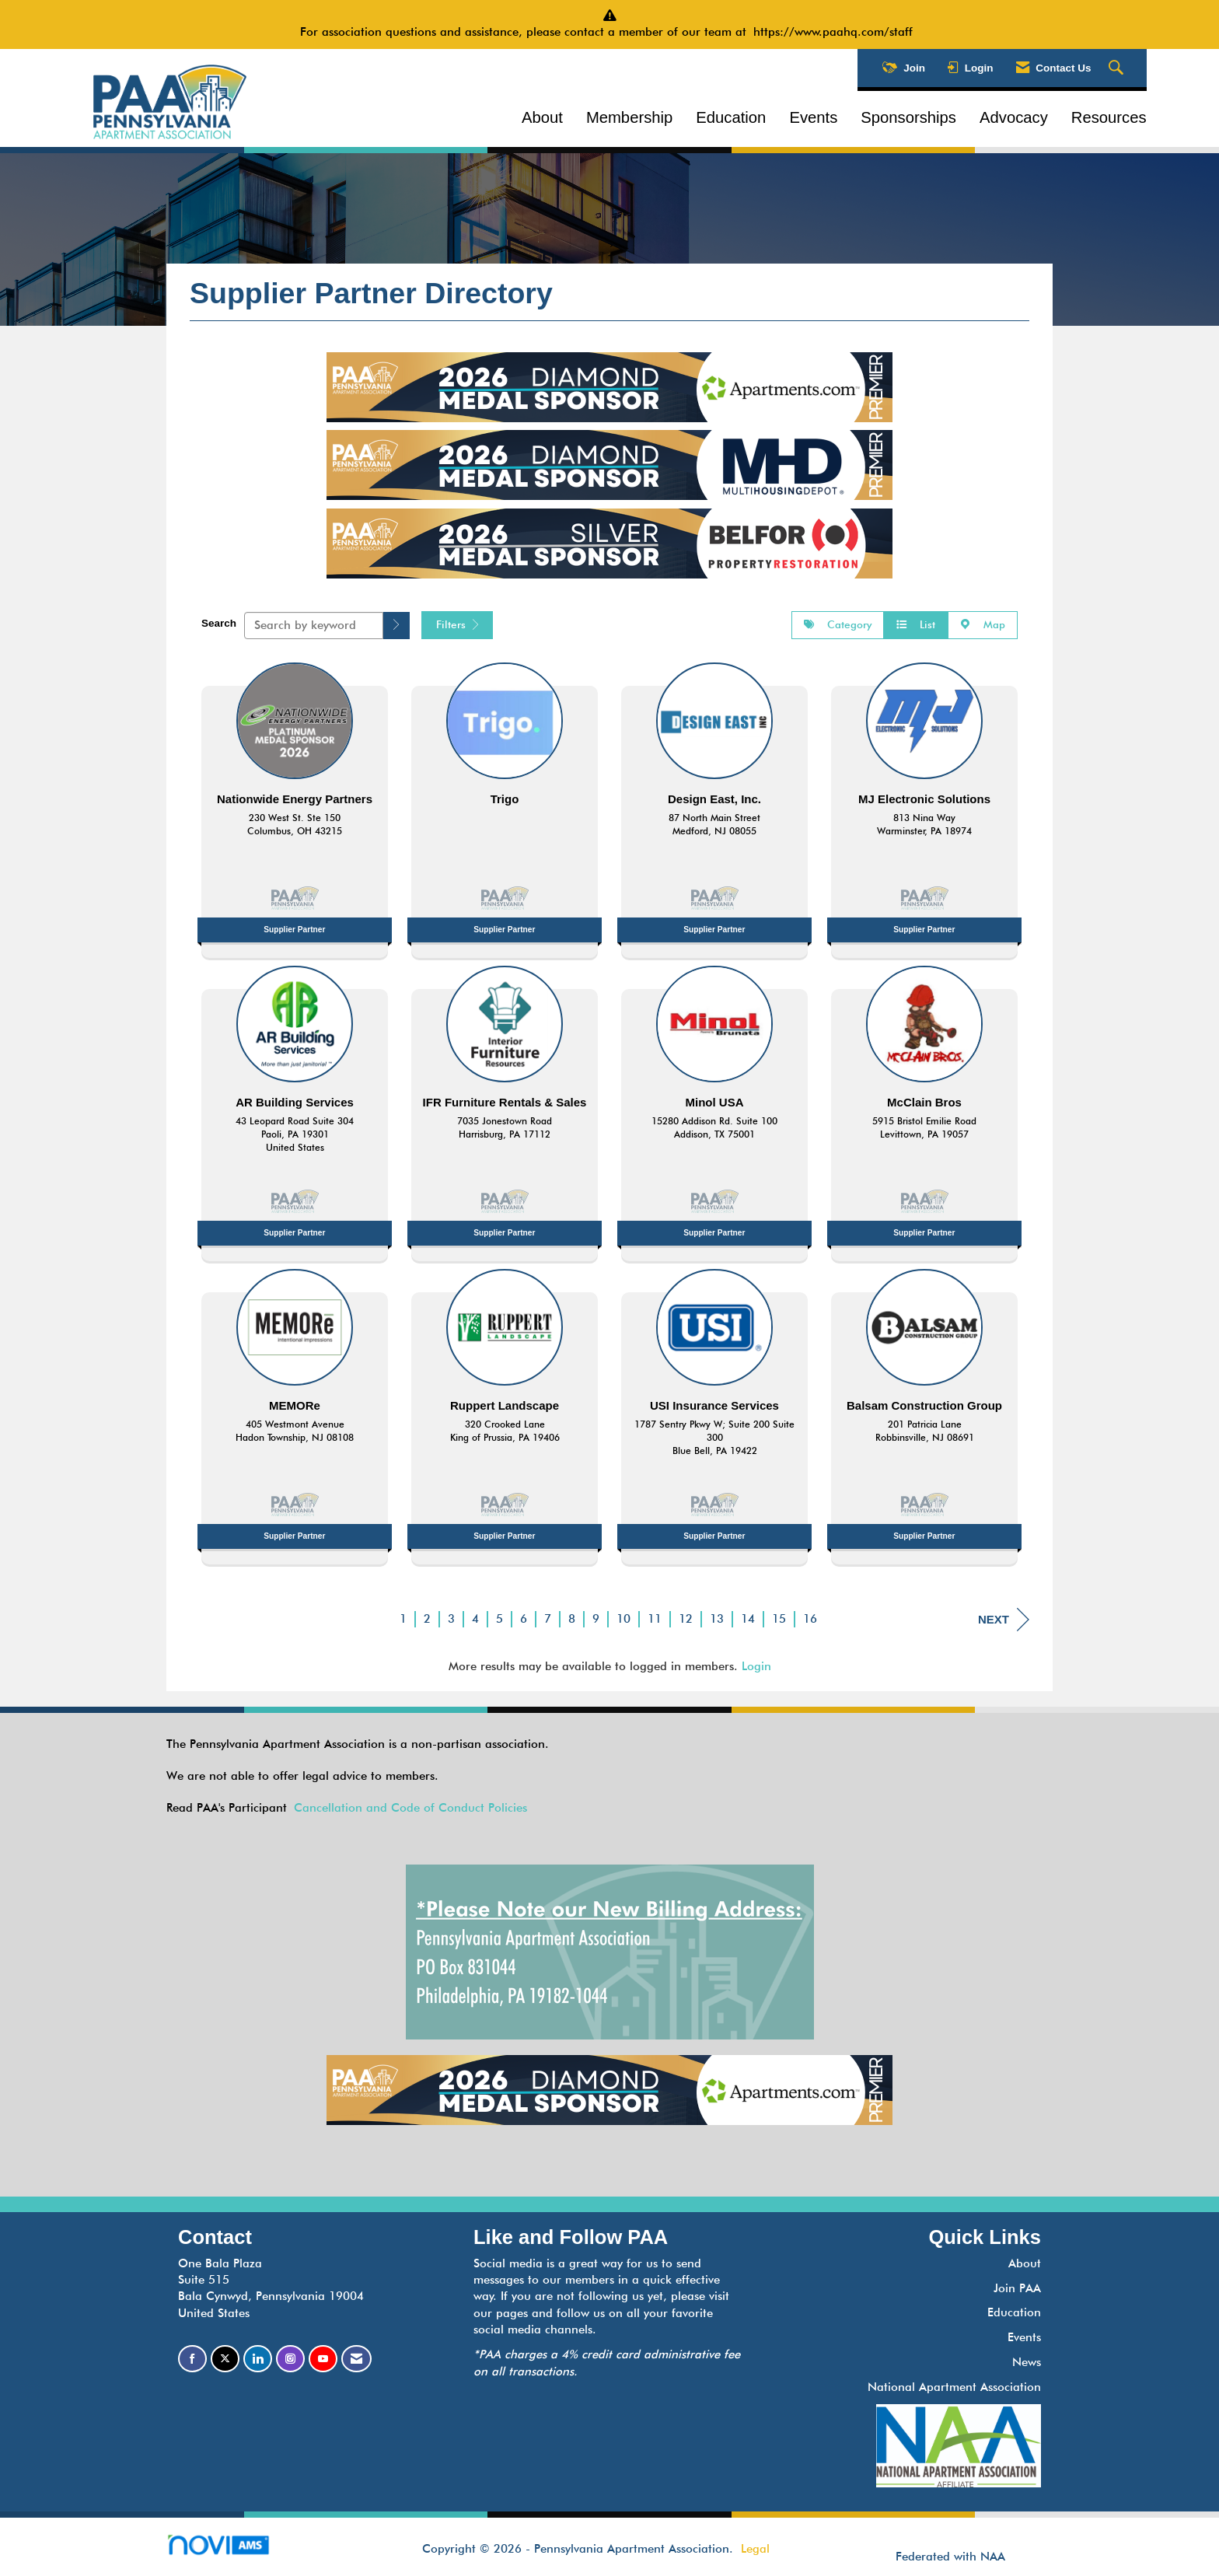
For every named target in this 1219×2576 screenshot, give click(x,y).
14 (748, 1619)
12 (686, 1619)
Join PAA (1017, 2288)
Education (731, 117)
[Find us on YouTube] (323, 2358)
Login (756, 1666)
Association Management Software (231, 2550)
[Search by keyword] (313, 625)
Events (813, 117)
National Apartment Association (954, 2387)
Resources (1109, 117)
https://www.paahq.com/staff (836, 32)
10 (623, 1619)
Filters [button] (457, 624)
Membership (629, 117)
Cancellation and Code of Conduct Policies (410, 1808)
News (1026, 2362)
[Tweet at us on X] (225, 2358)
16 (810, 1619)
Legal (755, 2549)
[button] (396, 625)
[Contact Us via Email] (356, 2358)
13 (717, 1619)
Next (1003, 1619)
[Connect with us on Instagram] (290, 2358)
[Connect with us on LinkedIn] (257, 2358)
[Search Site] (1118, 68)
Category (837, 624)
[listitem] (295, 806)
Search (218, 623)
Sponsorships (908, 117)
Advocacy (1014, 117)
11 (655, 1619)
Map (982, 624)
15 (779, 1619)
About (542, 117)
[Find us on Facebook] (192, 2358)
